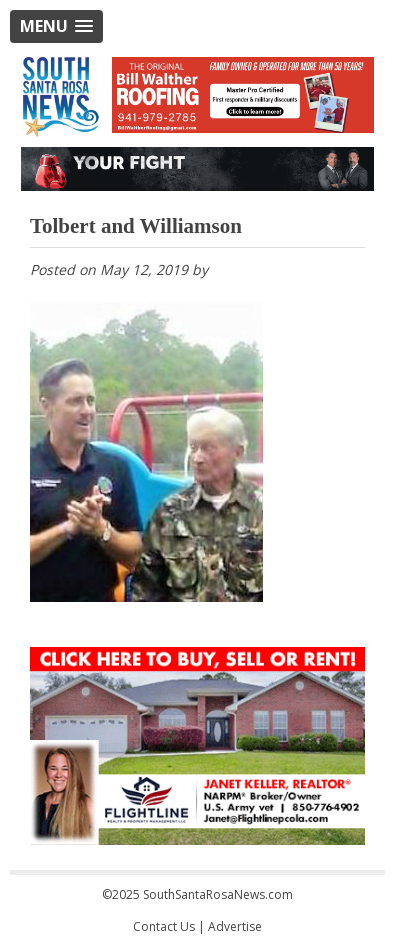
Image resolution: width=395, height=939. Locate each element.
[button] (56, 26)
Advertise (235, 926)
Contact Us (164, 926)
